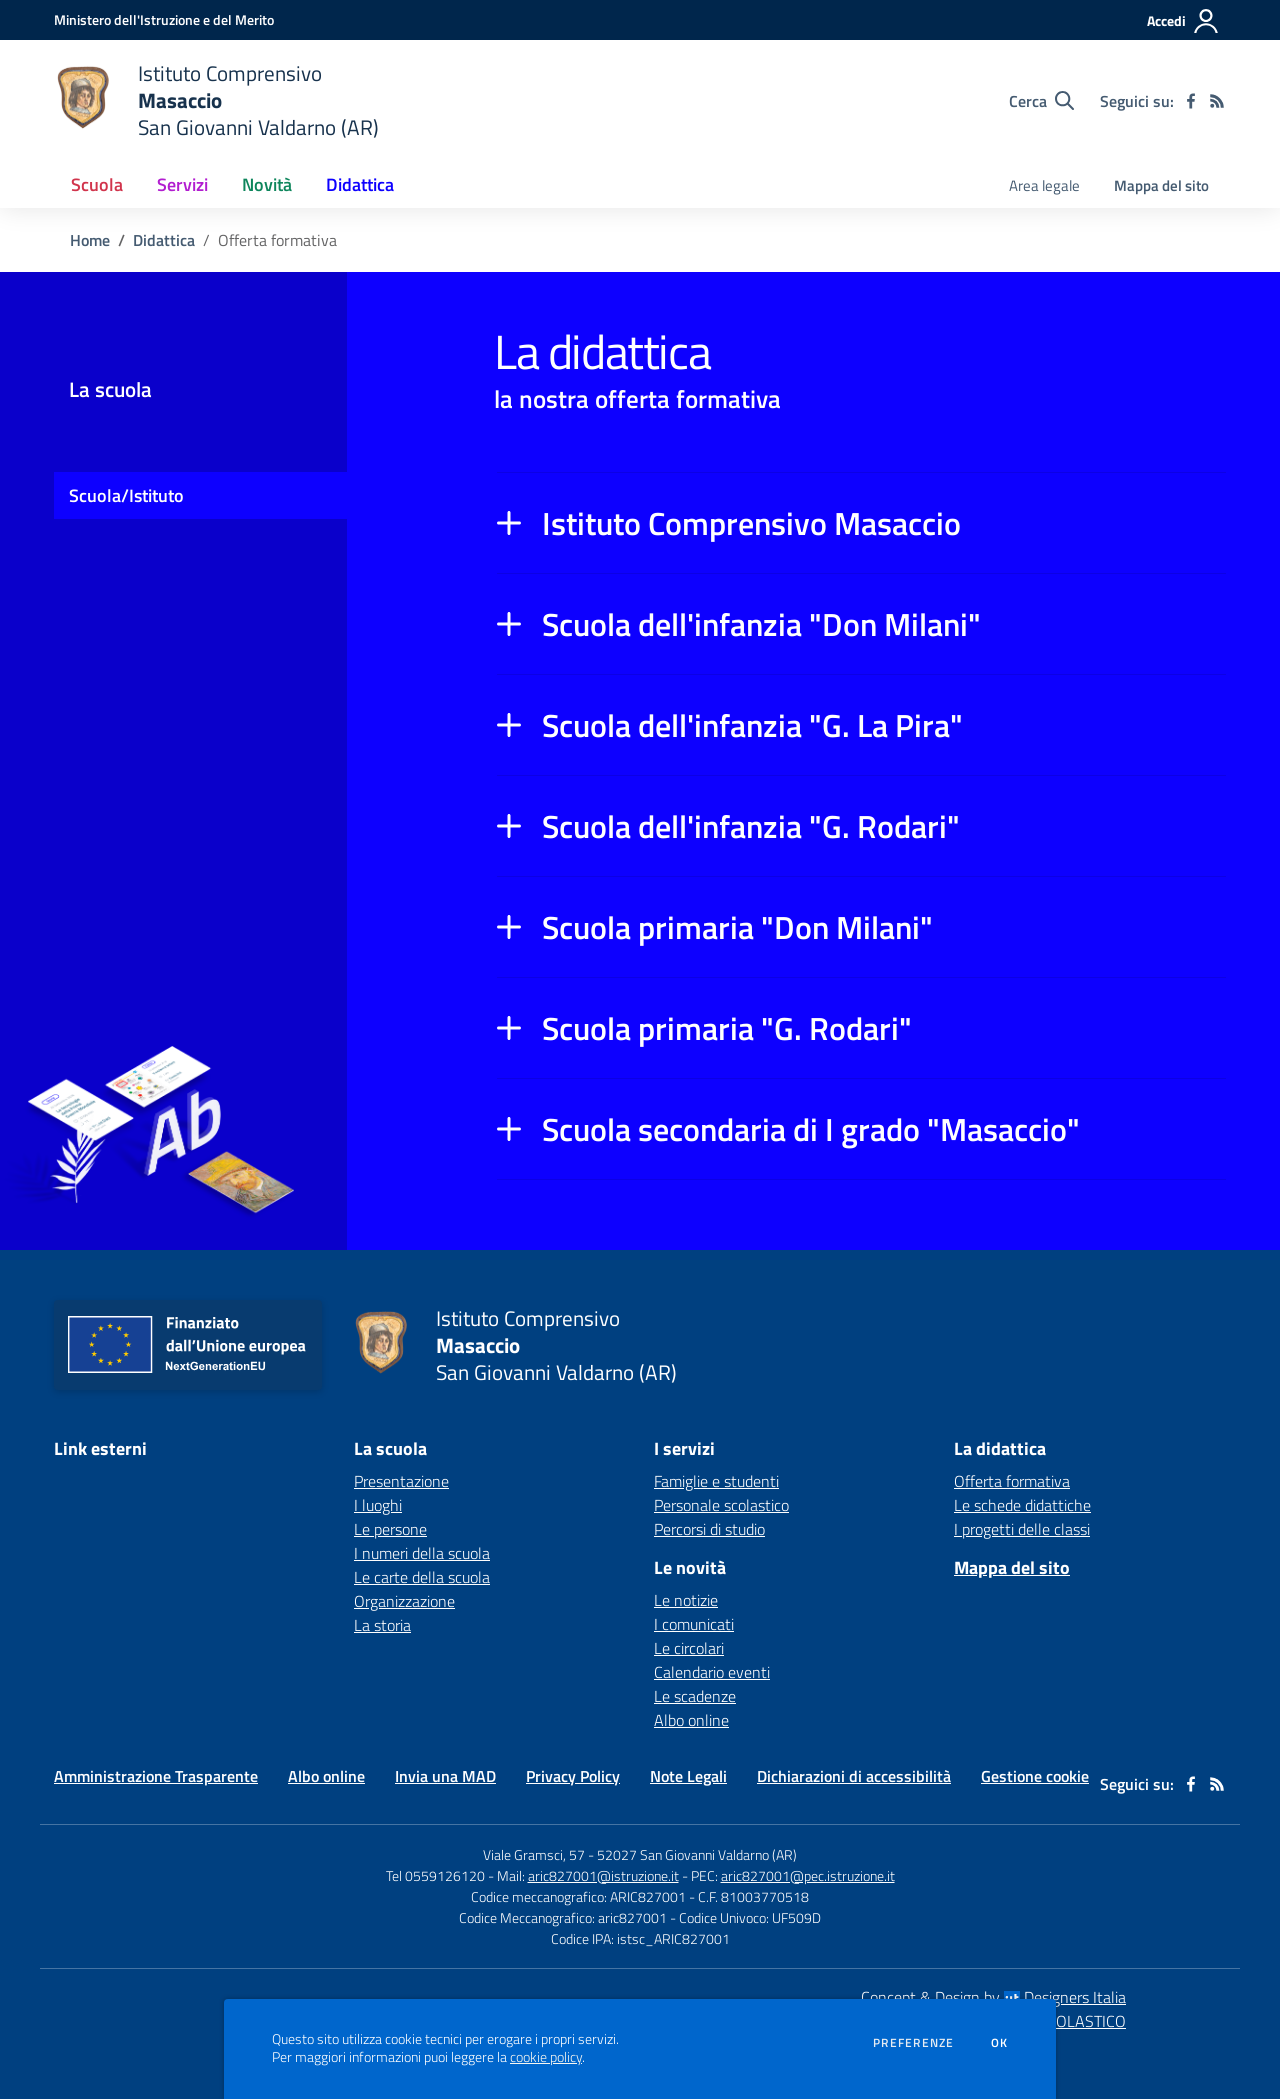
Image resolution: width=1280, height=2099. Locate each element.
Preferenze (913, 2043)
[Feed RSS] (1217, 101)
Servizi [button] (182, 184)
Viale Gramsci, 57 (534, 1854)
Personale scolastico (721, 1505)
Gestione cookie (1035, 1776)
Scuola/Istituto (126, 495)
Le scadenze (695, 1696)
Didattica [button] (360, 184)
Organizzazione (404, 1601)
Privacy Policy (573, 1776)
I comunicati (694, 1624)
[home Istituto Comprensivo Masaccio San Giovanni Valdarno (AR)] (216, 100)
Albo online (691, 1720)
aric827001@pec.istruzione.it (808, 1875)
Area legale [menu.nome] (1044, 185)
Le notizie (686, 1600)
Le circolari (689, 1648)
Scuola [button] (97, 184)
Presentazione (401, 1481)
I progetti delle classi (1022, 1529)
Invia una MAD (445, 1776)
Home (90, 240)
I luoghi (378, 1505)
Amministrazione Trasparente (156, 1776)
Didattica (164, 240)
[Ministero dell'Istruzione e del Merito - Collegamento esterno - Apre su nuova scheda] (164, 19)
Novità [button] (267, 184)
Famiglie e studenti (716, 1481)
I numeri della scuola (422, 1553)
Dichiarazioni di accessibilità (854, 1776)
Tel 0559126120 (435, 1875)
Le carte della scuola (422, 1577)
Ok (1000, 2043)
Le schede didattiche (1022, 1505)
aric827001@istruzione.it (603, 1875)
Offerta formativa (1012, 1481)
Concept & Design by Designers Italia (993, 1997)
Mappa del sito (1161, 185)
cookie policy (546, 2057)
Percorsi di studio (709, 1529)
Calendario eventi (712, 1672)
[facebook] (1191, 101)
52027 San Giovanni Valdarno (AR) (697, 1854)
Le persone (390, 1529)
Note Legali (688, 1776)
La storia (382, 1625)
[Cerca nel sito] (1041, 101)
